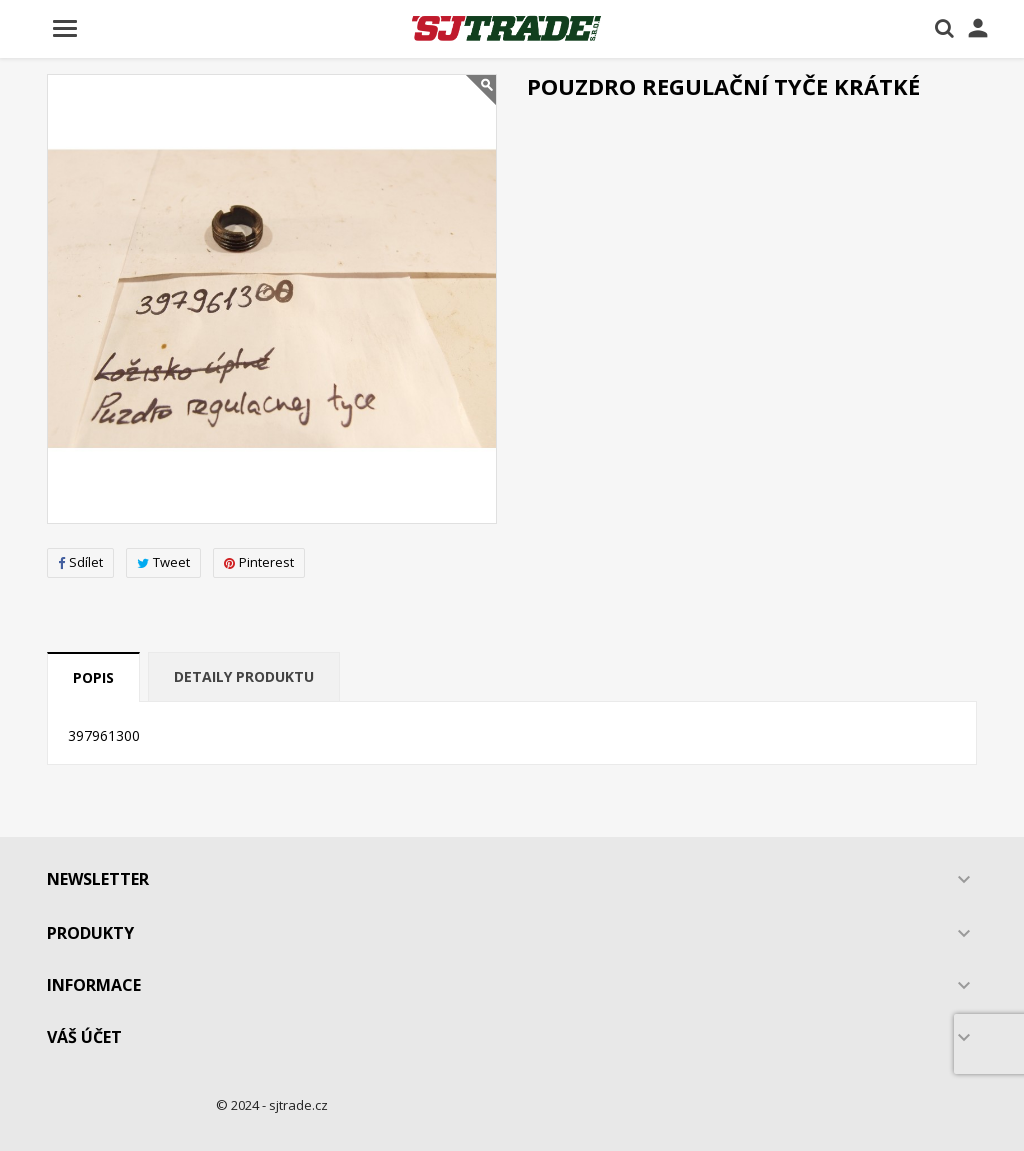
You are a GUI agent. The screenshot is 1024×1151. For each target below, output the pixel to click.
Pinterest (259, 562)
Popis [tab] (93, 677)
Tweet (163, 562)
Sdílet (80, 562)
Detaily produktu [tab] (244, 676)
